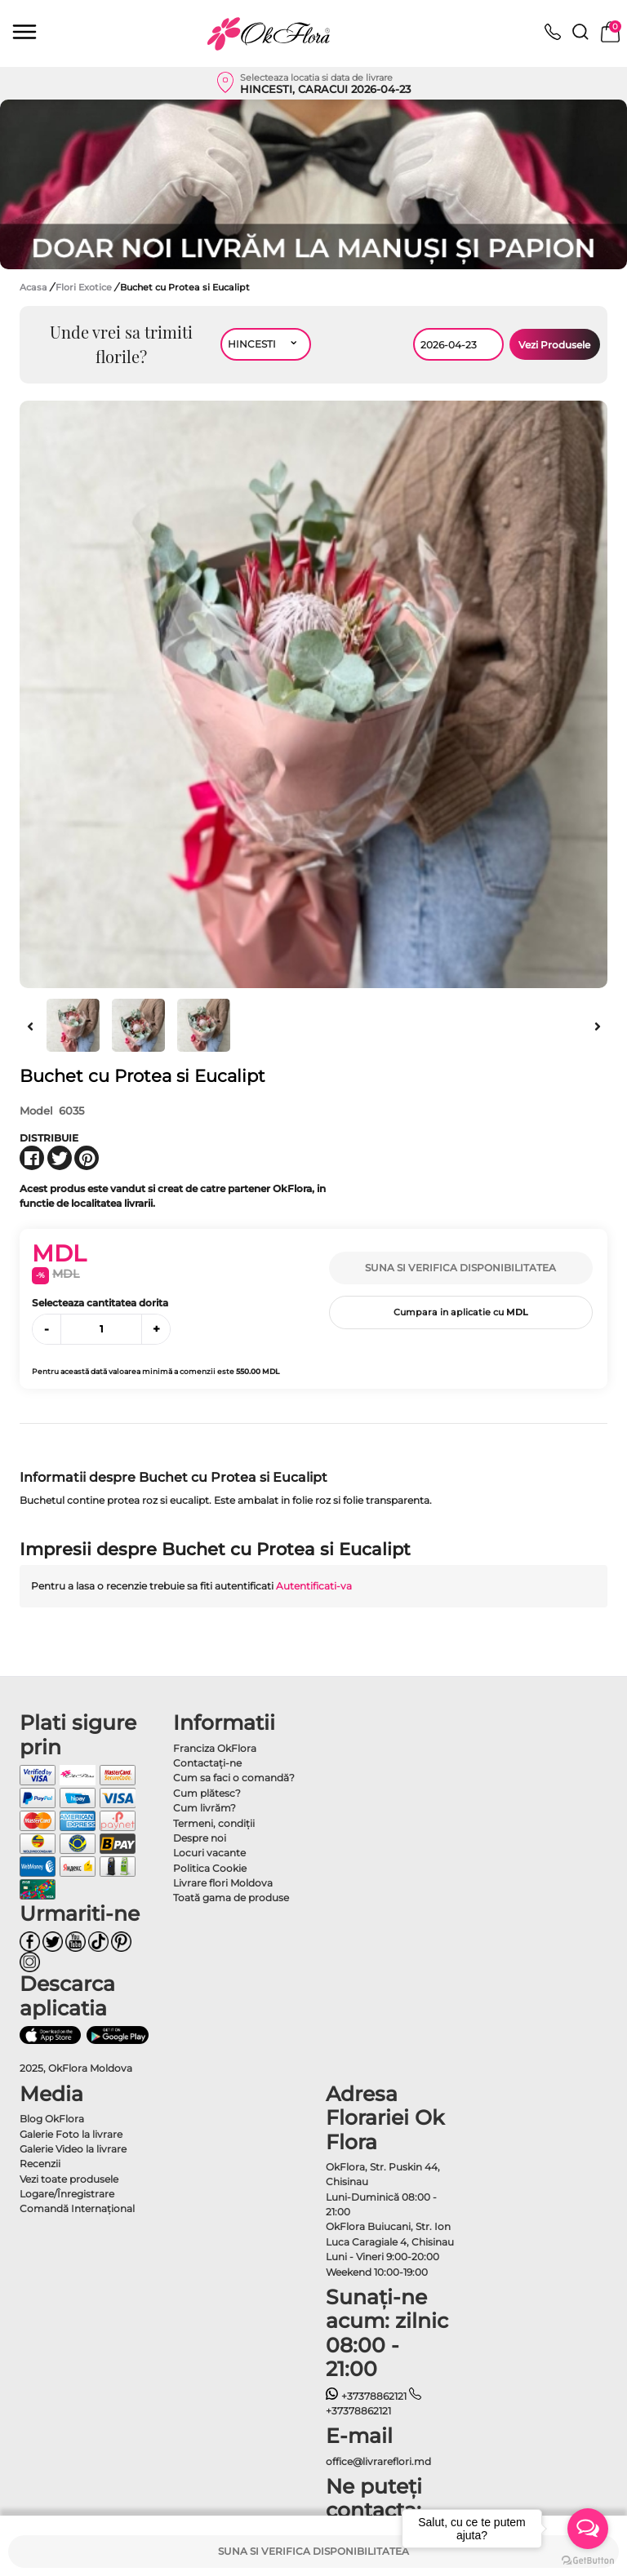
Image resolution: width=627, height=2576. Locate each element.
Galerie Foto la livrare (71, 2134)
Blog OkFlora (52, 2119)
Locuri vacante (209, 1853)
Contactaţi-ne (207, 1763)
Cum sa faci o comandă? (234, 1777)
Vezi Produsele (554, 345)
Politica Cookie (210, 1868)
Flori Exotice (85, 287)
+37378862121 (366, 2396)
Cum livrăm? (204, 1808)
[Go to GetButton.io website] (588, 2560)
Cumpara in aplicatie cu (461, 1312)
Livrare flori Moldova (223, 1883)
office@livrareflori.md (378, 2461)
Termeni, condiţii (214, 1823)
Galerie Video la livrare (73, 2149)
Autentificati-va (314, 1586)
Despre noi (199, 1838)
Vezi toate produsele (69, 2179)
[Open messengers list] (587, 2528)
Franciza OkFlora (214, 1748)
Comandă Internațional (77, 2208)
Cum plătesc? (207, 1793)
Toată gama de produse (231, 1897)
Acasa (33, 287)
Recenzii (40, 2163)
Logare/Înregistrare (67, 2194)
